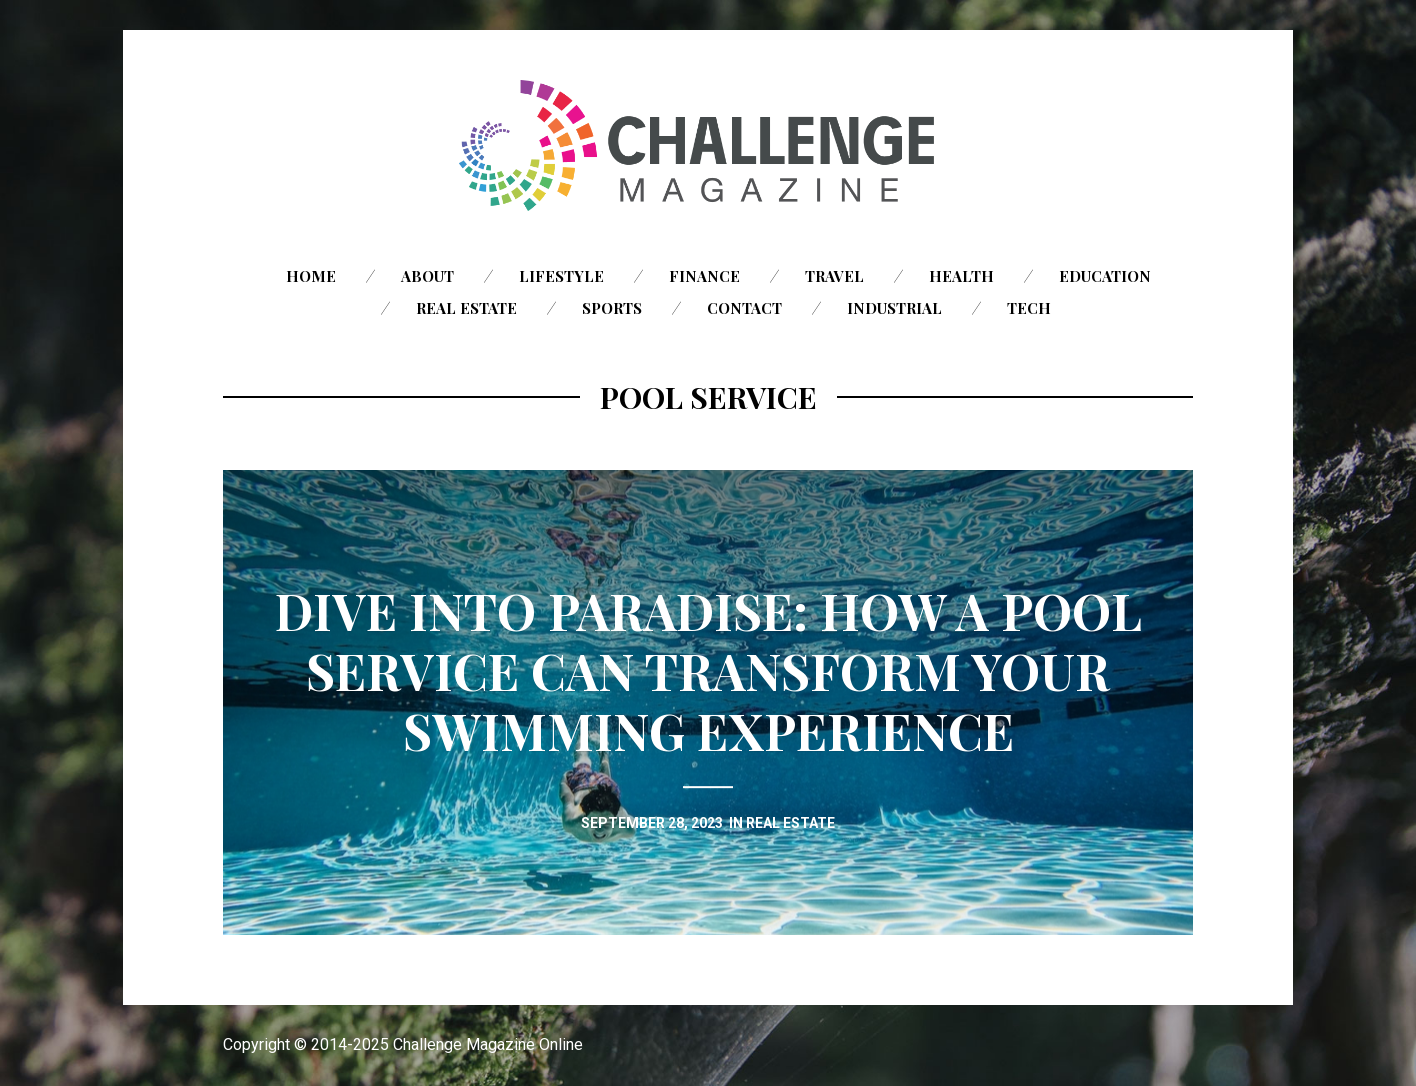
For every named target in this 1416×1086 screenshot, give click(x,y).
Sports (612, 308)
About (427, 276)
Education (1105, 276)
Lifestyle (561, 276)
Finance (704, 276)
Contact (744, 308)
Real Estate (466, 308)
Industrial (894, 308)
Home (311, 276)
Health (961, 276)
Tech (1029, 308)
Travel (834, 276)
